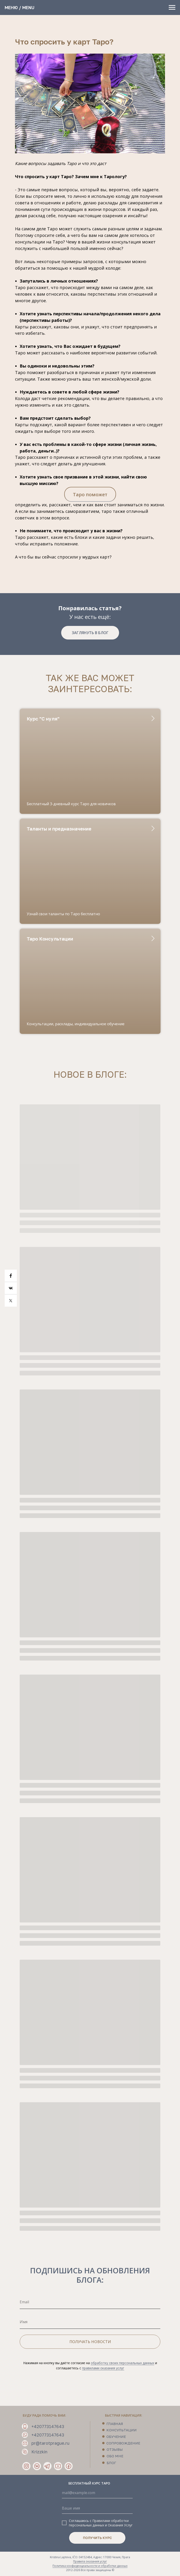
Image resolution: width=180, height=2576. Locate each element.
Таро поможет (90, 494)
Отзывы (115, 2449)
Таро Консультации (50, 938)
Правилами (101, 2520)
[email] (97, 2493)
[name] (97, 2508)
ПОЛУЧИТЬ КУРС (97, 2538)
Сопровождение (123, 2443)
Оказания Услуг (120, 2525)
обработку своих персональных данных (122, 2363)
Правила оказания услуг (90, 2561)
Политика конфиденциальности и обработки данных (90, 2566)
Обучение (116, 2436)
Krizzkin (39, 2451)
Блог (111, 2463)
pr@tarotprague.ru (50, 2443)
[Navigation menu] (172, 7)
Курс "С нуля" (43, 718)
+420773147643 (47, 2426)
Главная (114, 2424)
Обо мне (115, 2456)
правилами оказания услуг (103, 2368)
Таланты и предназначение (59, 828)
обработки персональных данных (99, 2522)
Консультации (121, 2430)
